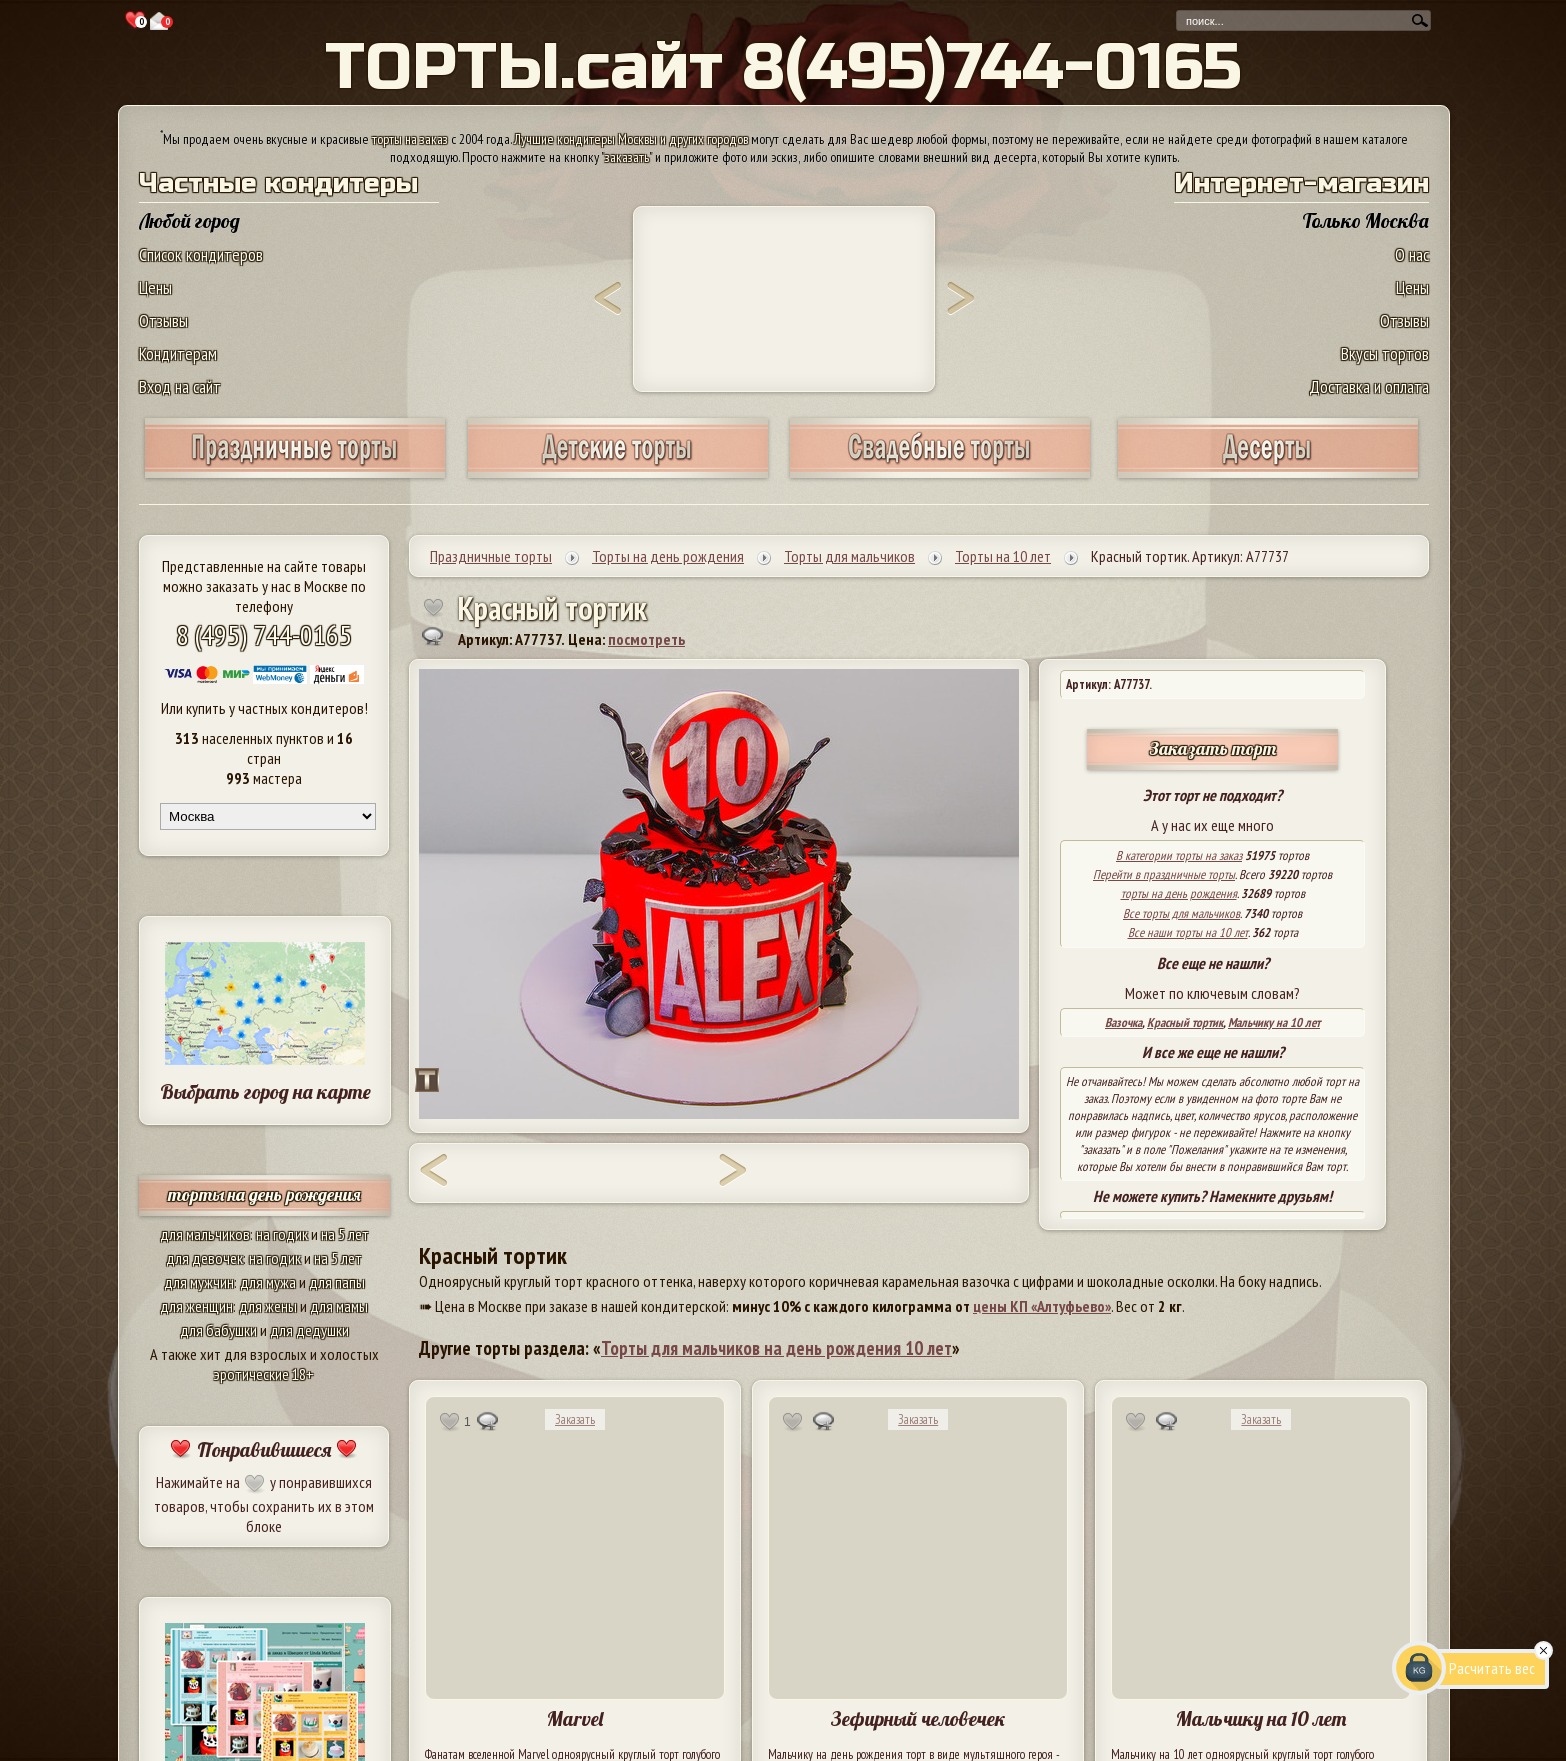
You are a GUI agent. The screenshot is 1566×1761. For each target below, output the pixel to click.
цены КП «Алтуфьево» (1042, 1306)
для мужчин (199, 1282)
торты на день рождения (264, 1194)
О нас (1412, 254)
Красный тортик (1185, 1022)
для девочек (204, 1258)
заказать (627, 157)
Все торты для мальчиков (1181, 913)
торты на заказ (410, 139)
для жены (268, 1306)
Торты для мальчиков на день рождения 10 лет (776, 1348)
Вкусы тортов (1385, 353)
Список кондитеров (201, 254)
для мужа (268, 1282)
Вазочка (1123, 1022)
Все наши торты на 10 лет (1188, 932)
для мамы (339, 1306)
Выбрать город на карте (265, 1091)
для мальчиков (205, 1234)
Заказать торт (1213, 748)
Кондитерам (178, 353)
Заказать (575, 1419)
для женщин (196, 1306)
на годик (282, 1234)
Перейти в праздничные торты (1164, 874)
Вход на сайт (180, 386)
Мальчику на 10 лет (1274, 1022)
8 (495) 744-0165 (264, 634)
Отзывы (163, 320)
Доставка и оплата (1369, 386)
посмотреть (646, 639)
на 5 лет (345, 1234)
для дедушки (309, 1330)
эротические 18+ (264, 1374)
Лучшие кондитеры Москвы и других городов (631, 139)
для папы (337, 1282)
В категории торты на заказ (1179, 855)
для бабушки (218, 1330)
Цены (155, 287)
